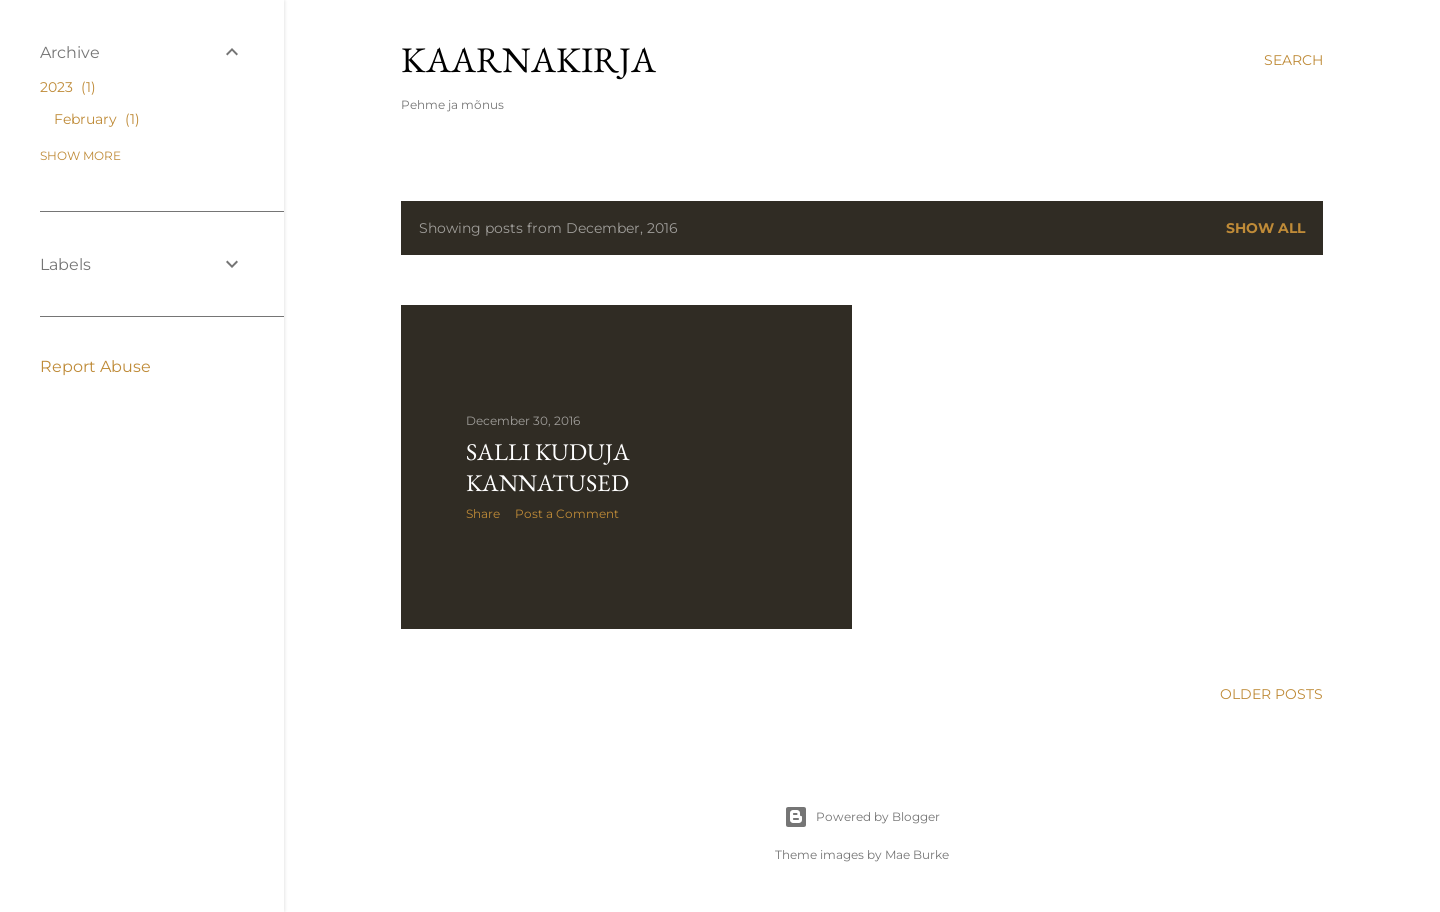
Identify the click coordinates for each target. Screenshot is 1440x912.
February (97, 119)
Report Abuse (95, 366)
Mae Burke (917, 854)
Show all (1265, 228)
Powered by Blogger (862, 817)
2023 (68, 87)
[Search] (1293, 60)
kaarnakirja (528, 59)
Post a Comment (567, 513)
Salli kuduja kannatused (548, 467)
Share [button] (483, 513)
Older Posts (1271, 694)
